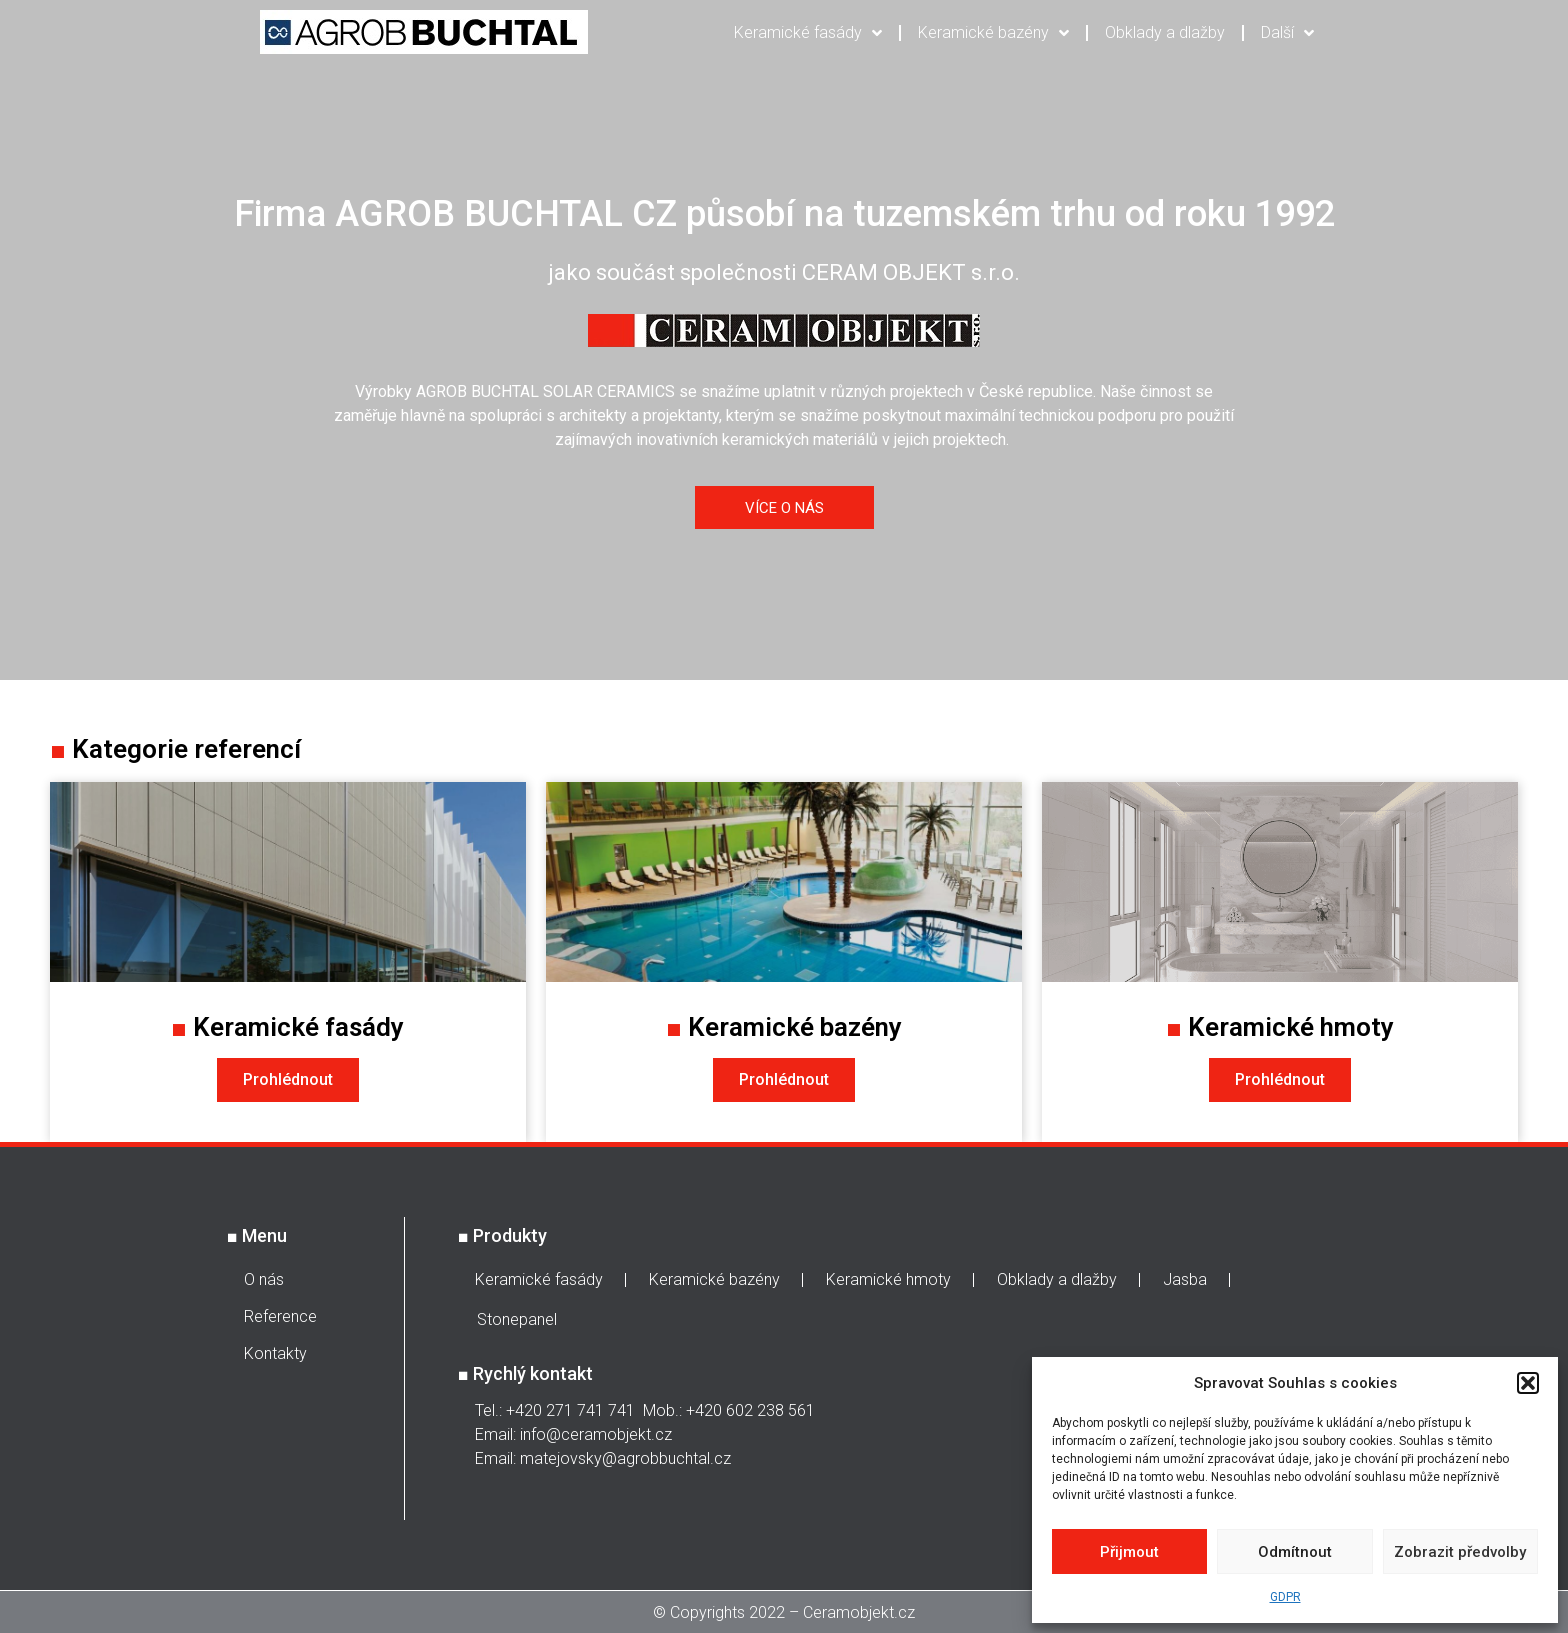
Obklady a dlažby (1165, 32)
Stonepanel (517, 1319)
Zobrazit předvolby (1460, 1552)
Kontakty (275, 1353)
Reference (280, 1316)
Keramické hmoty (888, 1279)
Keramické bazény (993, 33)
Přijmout (1129, 1552)
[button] (1528, 1383)
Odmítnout (1295, 1552)
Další (1287, 33)
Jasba (1185, 1279)
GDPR (1285, 1597)
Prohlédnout (288, 1079)
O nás (264, 1279)
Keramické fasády (808, 33)
